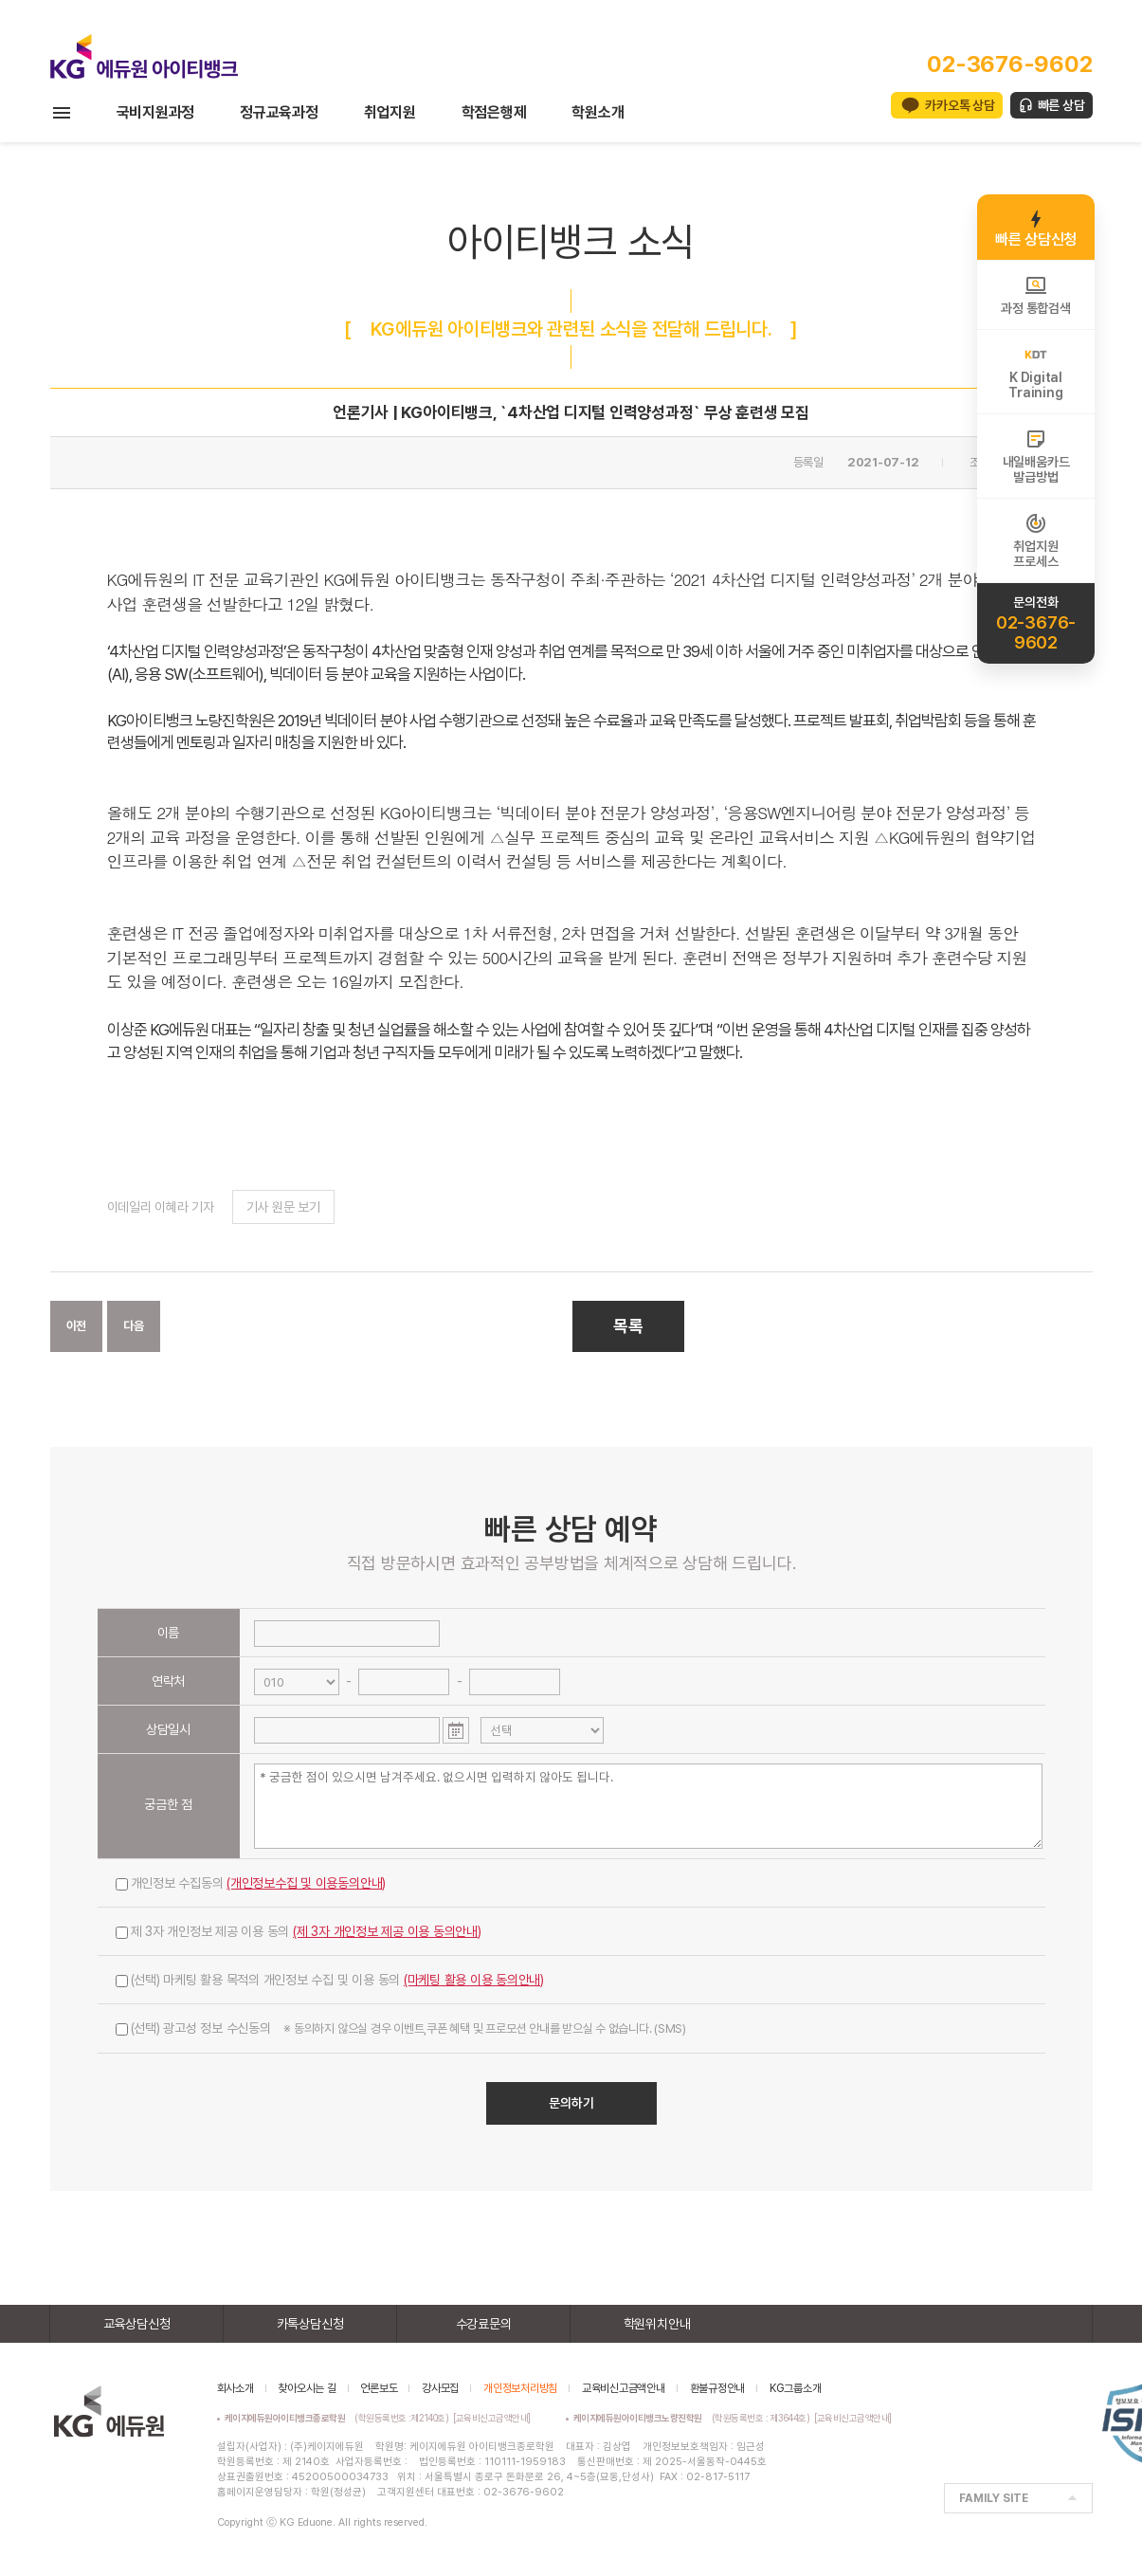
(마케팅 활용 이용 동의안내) (474, 1979)
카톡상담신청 (310, 2323)
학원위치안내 (657, 2323)
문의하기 (571, 2102)
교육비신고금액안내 (623, 2388)
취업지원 (390, 112)
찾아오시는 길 (306, 2388)
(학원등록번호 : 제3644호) (694, 2417)
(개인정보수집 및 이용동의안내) (306, 1883)
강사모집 (440, 2388)
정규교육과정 (279, 112)
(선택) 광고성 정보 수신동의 (401, 2028)
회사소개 (235, 2388)
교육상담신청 (137, 2323)
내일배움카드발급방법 (1036, 456)
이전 (76, 1326)
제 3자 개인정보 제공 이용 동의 (298, 1931)
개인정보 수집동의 (251, 1883)
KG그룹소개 (796, 2388)
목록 (628, 1326)
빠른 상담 (1061, 105)
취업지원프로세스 (1035, 540)
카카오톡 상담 (959, 105)
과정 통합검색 (1035, 295)
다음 (133, 1326)
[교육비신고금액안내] (492, 2417)
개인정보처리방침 (520, 2388)
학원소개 (597, 112)
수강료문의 (484, 2323)
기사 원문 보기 (283, 1207)
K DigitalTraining (1035, 371)
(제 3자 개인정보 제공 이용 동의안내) (387, 1931)
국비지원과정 (156, 112)
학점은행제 (494, 112)
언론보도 (378, 2388)
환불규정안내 (718, 2388)
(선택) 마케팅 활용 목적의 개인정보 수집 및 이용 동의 (330, 1979)
